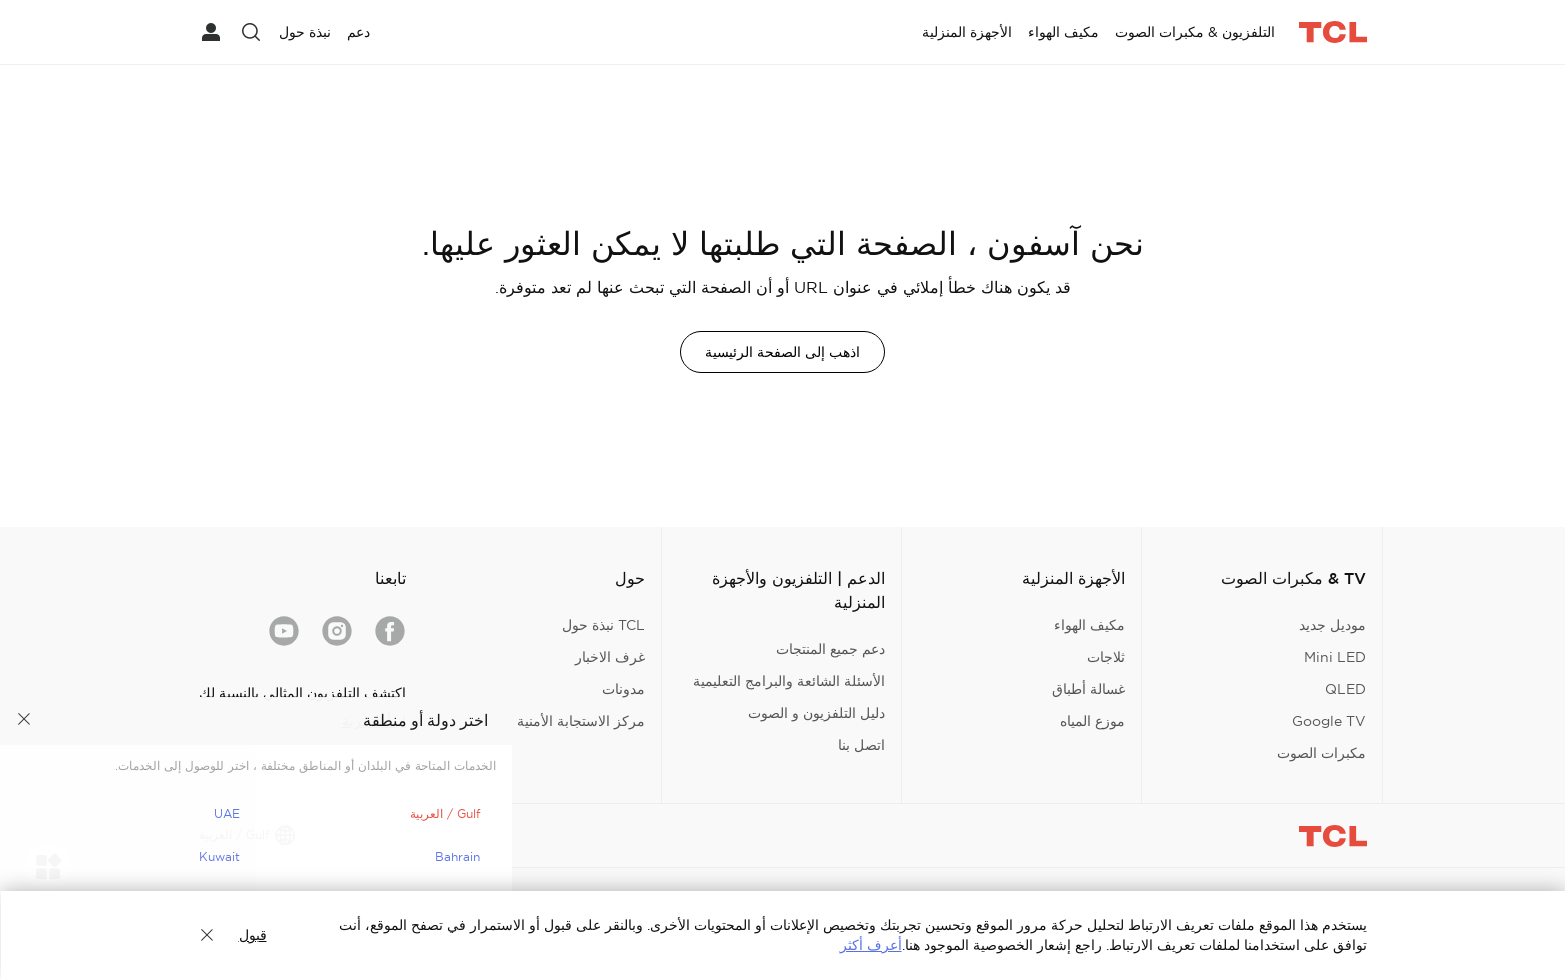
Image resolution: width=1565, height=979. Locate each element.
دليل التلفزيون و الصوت (816, 713)
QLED (1345, 689)
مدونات (623, 689)
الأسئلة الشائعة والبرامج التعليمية (789, 681)
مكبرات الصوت (1321, 753)
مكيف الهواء (1089, 625)
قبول (253, 935)
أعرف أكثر (871, 945)
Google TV (1329, 721)
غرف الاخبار (610, 657)
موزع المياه (1092, 721)
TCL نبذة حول (603, 625)
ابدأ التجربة (374, 721)
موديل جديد (1332, 625)
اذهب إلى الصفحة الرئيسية (782, 352)
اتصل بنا (861, 745)
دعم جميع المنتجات (830, 649)
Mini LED (1335, 657)
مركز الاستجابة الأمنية (581, 721)
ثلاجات (1106, 657)
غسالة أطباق (1088, 689)
